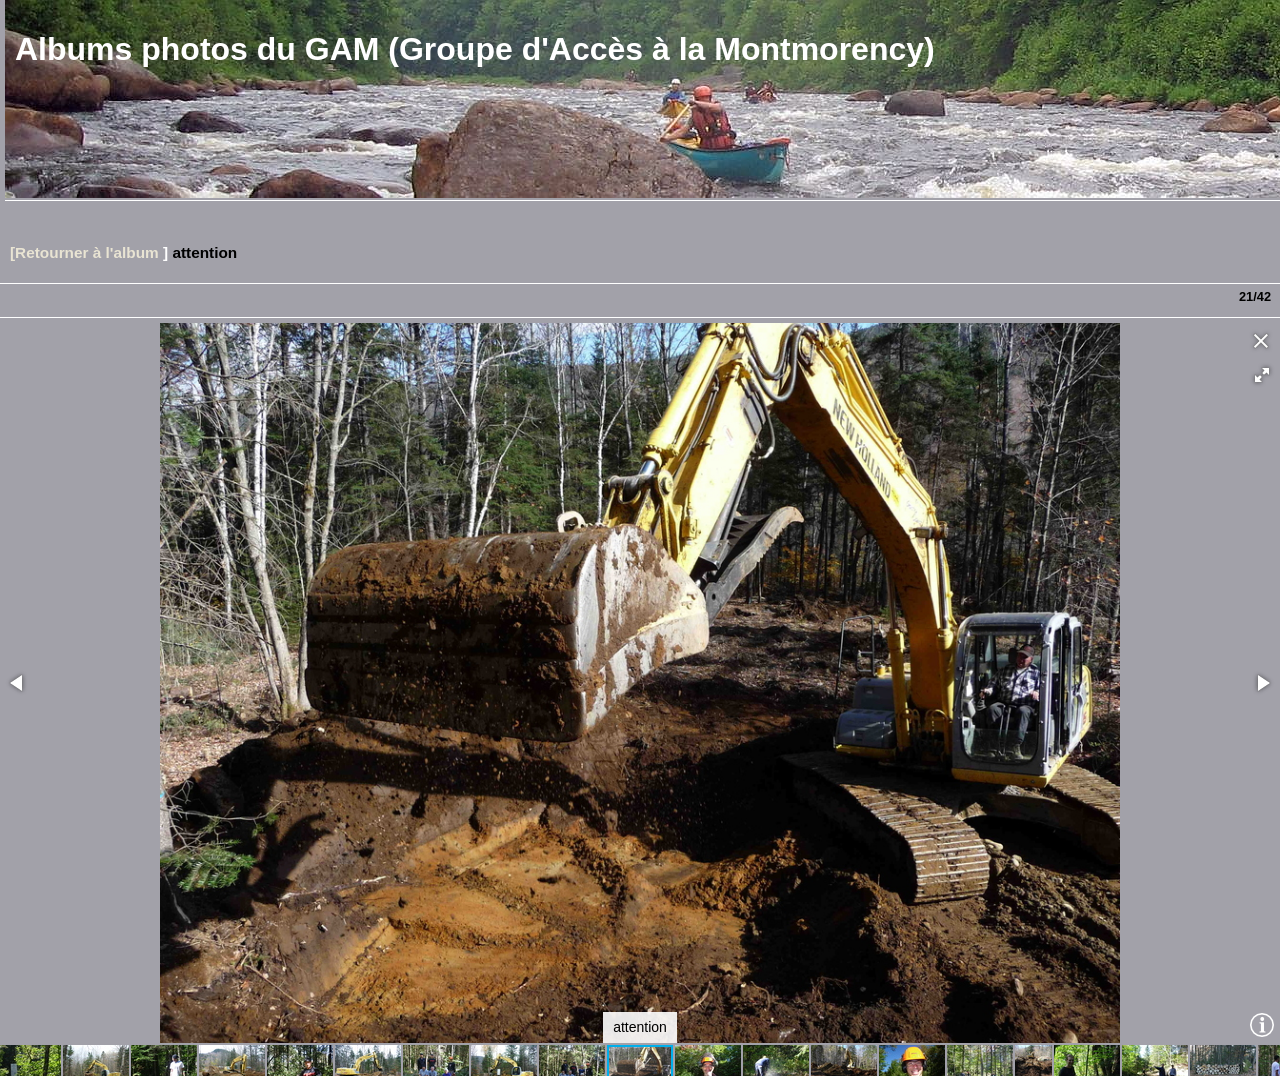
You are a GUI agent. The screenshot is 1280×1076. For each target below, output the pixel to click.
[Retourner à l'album (84, 252)
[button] (1262, 375)
